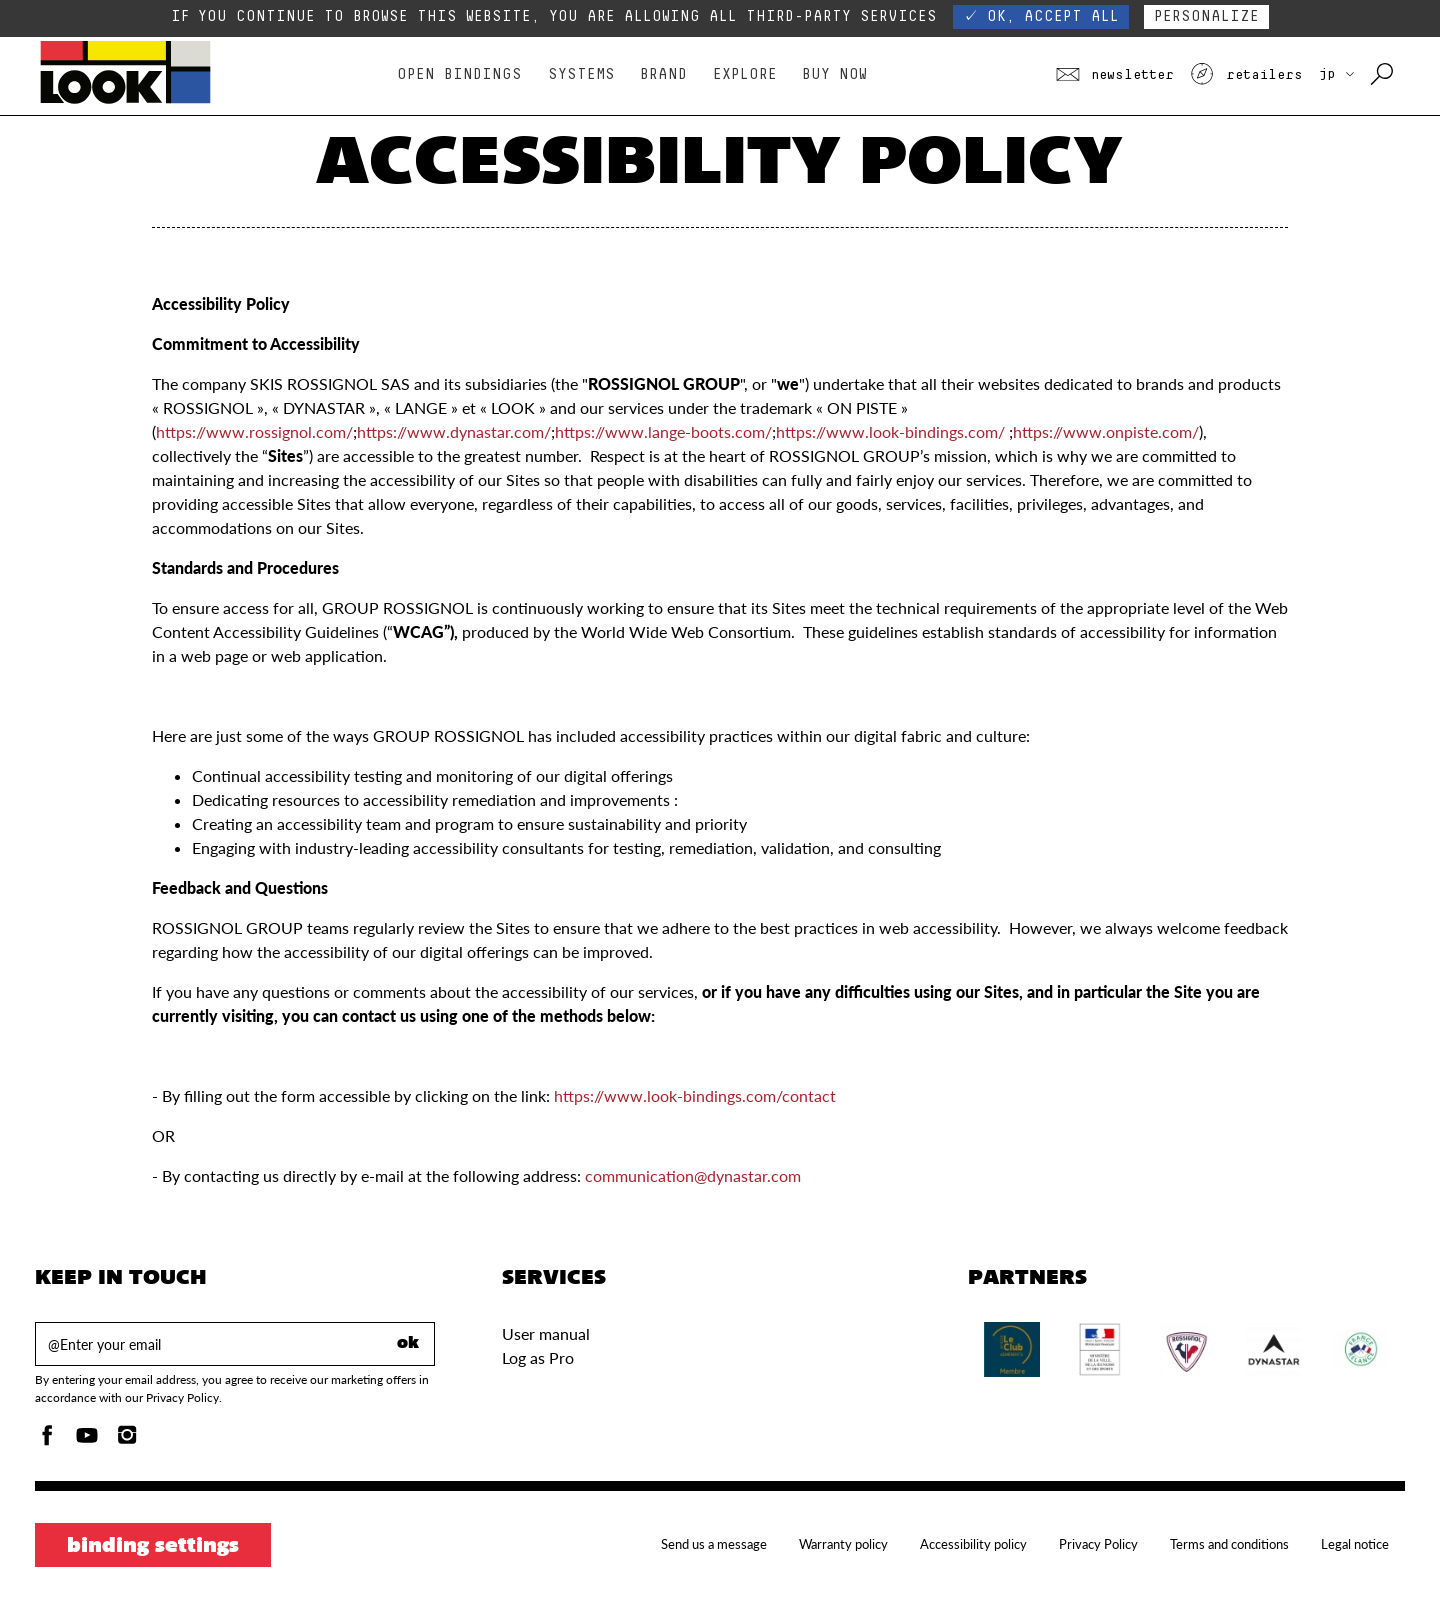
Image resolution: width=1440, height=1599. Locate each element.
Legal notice (1355, 1544)
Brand (663, 74)
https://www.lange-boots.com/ (663, 431)
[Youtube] (87, 1440)
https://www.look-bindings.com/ (890, 431)
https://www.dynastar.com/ (454, 431)
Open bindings (459, 74)
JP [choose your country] (1336, 74)
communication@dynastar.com (693, 1175)
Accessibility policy (973, 1544)
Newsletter (1115, 75)
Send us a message (714, 1544)
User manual (546, 1333)
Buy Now (834, 74)
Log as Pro (538, 1357)
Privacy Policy (1098, 1544)
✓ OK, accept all (1041, 16)
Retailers (1246, 75)
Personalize (1206, 16)
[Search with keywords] (1383, 75)
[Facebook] (47, 1440)
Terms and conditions (1229, 1544)
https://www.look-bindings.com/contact (695, 1095)
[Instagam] (127, 1440)
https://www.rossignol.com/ (254, 431)
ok (408, 1344)
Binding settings (153, 1547)
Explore (745, 74)
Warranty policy (843, 1544)
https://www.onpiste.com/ (1106, 431)
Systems (581, 74)
